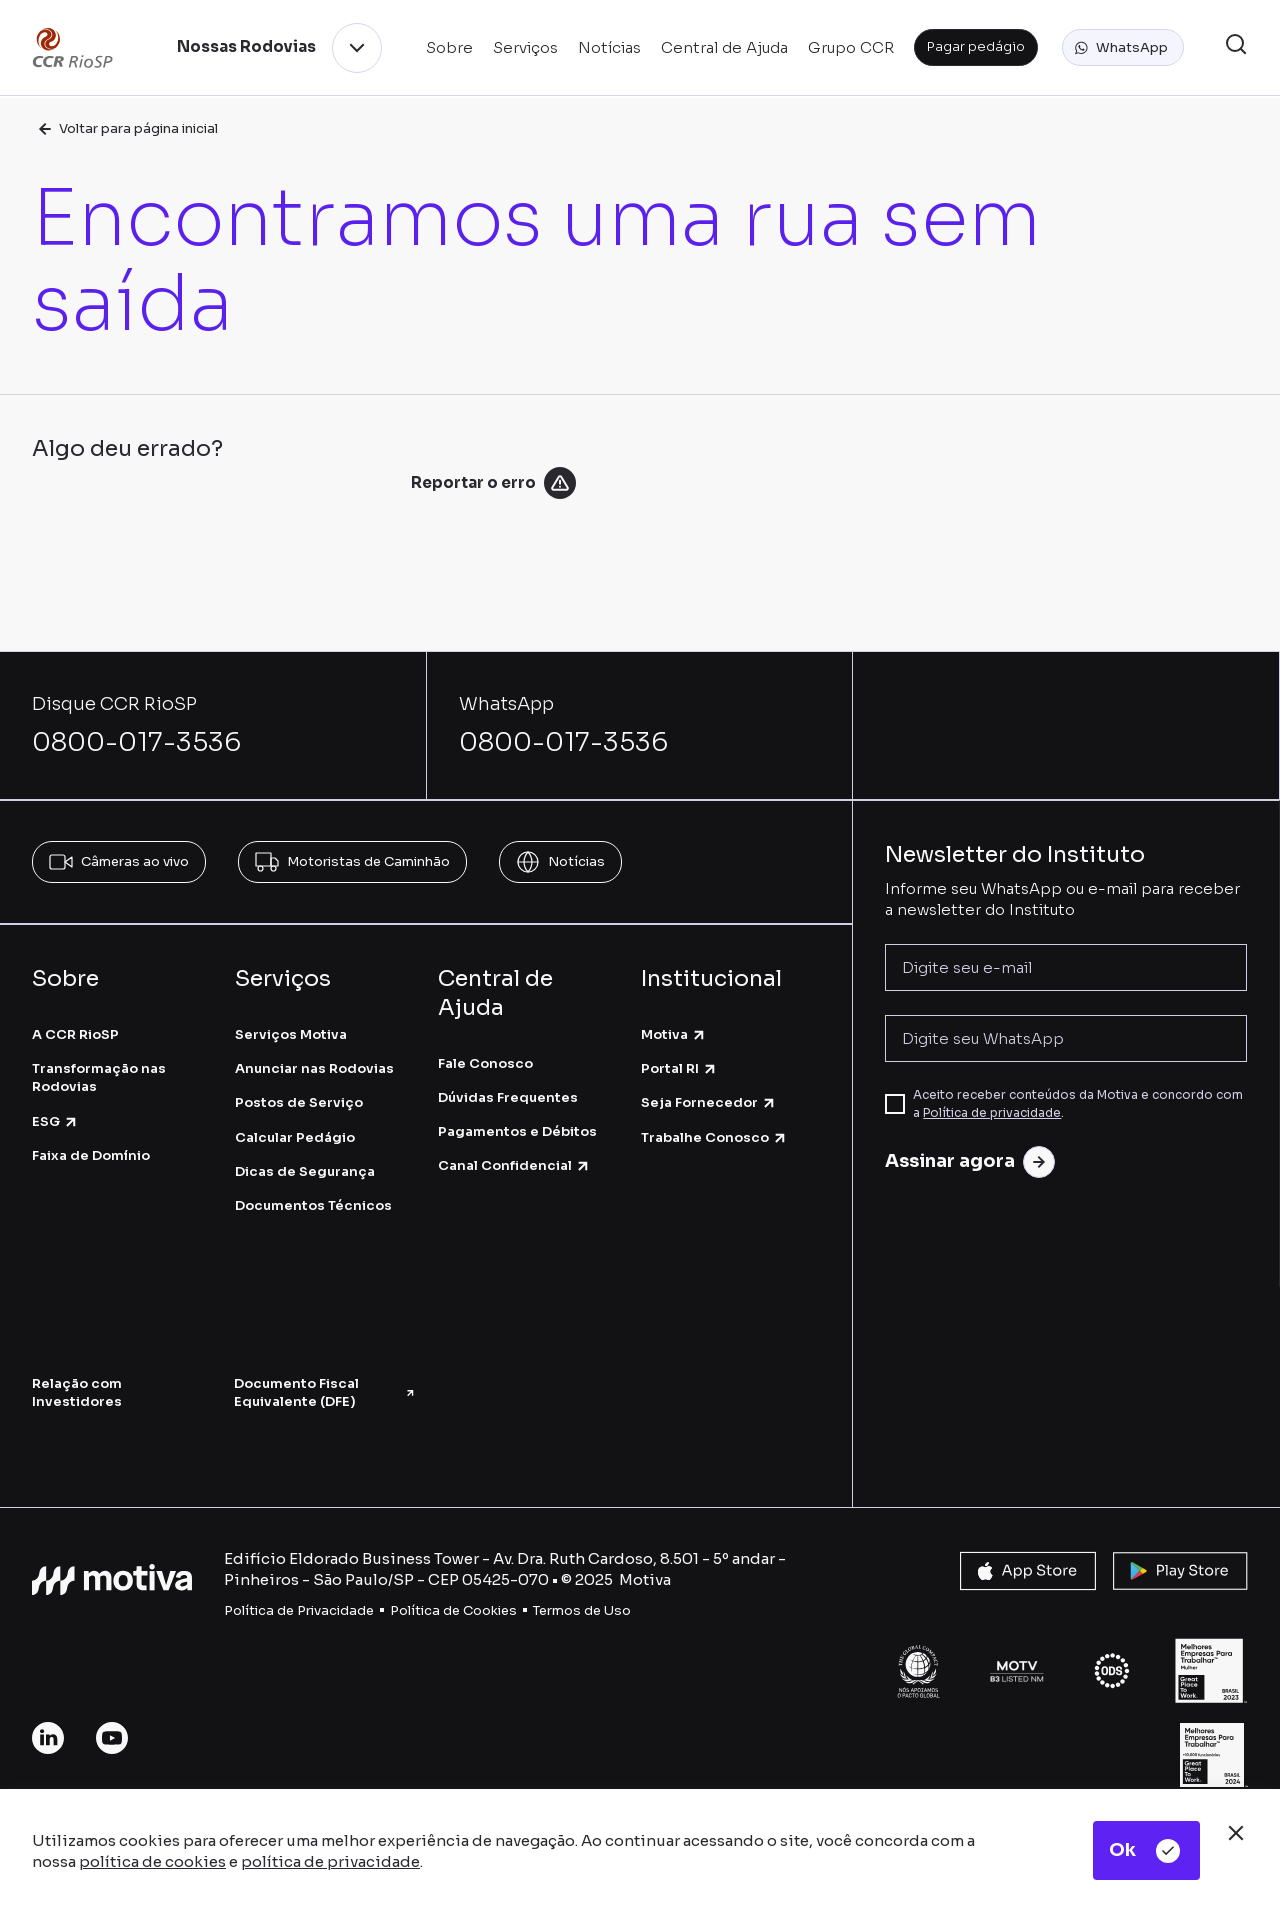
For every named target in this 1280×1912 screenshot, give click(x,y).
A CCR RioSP (75, 1034)
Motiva (674, 1034)
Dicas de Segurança (305, 1171)
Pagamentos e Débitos (517, 1131)
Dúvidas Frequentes (508, 1097)
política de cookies (152, 1861)
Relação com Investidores (77, 1392)
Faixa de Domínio (91, 1155)
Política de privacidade (992, 1112)
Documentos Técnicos (313, 1205)
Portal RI (679, 1068)
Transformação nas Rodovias (99, 1077)
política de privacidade (330, 1861)
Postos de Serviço (299, 1102)
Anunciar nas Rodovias (314, 1068)
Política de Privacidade (299, 1610)
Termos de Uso (582, 1610)
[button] (1123, 48)
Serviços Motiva (291, 1034)
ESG (55, 1121)
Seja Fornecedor (709, 1102)
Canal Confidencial (514, 1165)
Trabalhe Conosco (714, 1137)
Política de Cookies (453, 1610)
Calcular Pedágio (295, 1137)
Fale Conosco (485, 1063)
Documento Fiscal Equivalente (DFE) (325, 1392)
